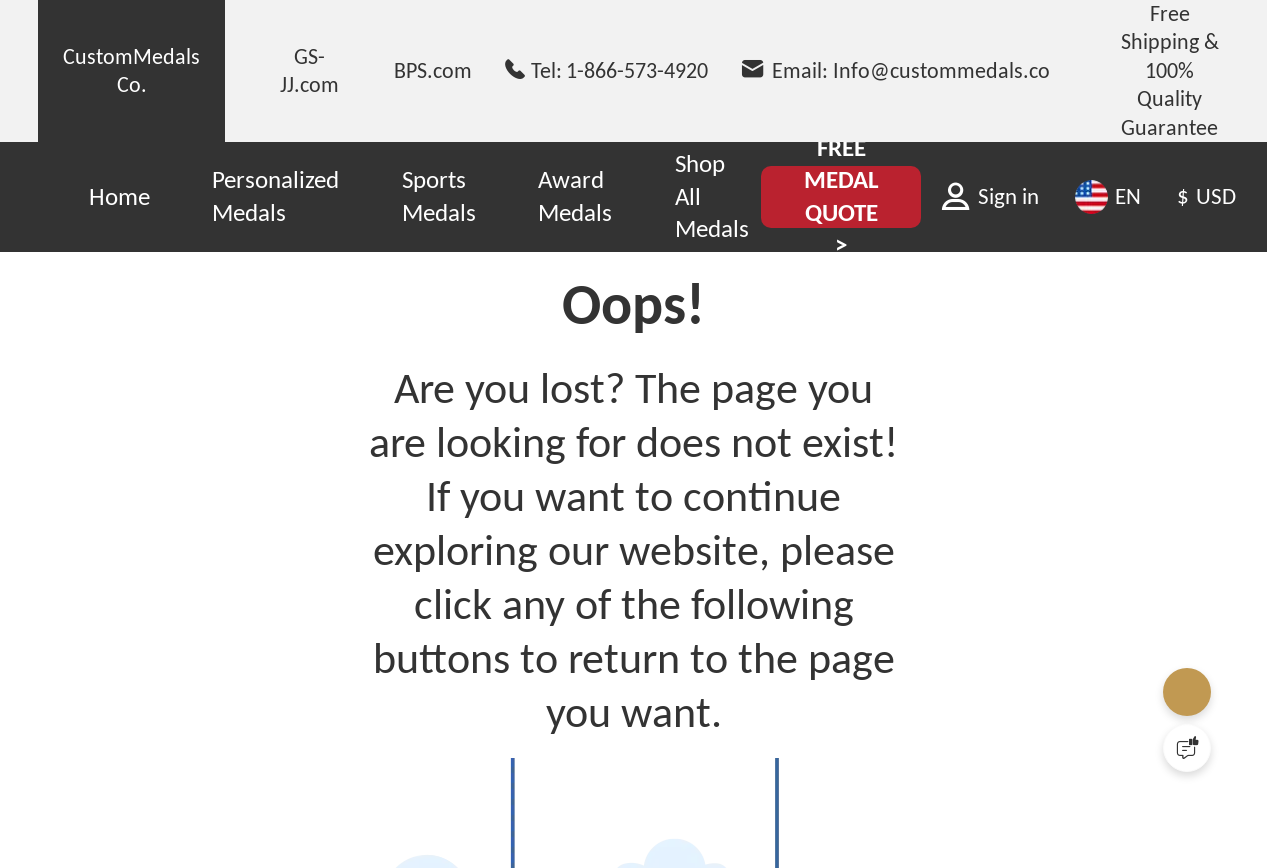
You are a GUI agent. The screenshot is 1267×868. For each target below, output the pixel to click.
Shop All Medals (712, 196)
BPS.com (433, 70)
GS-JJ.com (309, 70)
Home (119, 196)
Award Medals (575, 196)
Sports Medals (439, 196)
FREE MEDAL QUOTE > (841, 196)
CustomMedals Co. (131, 70)
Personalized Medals (275, 196)
